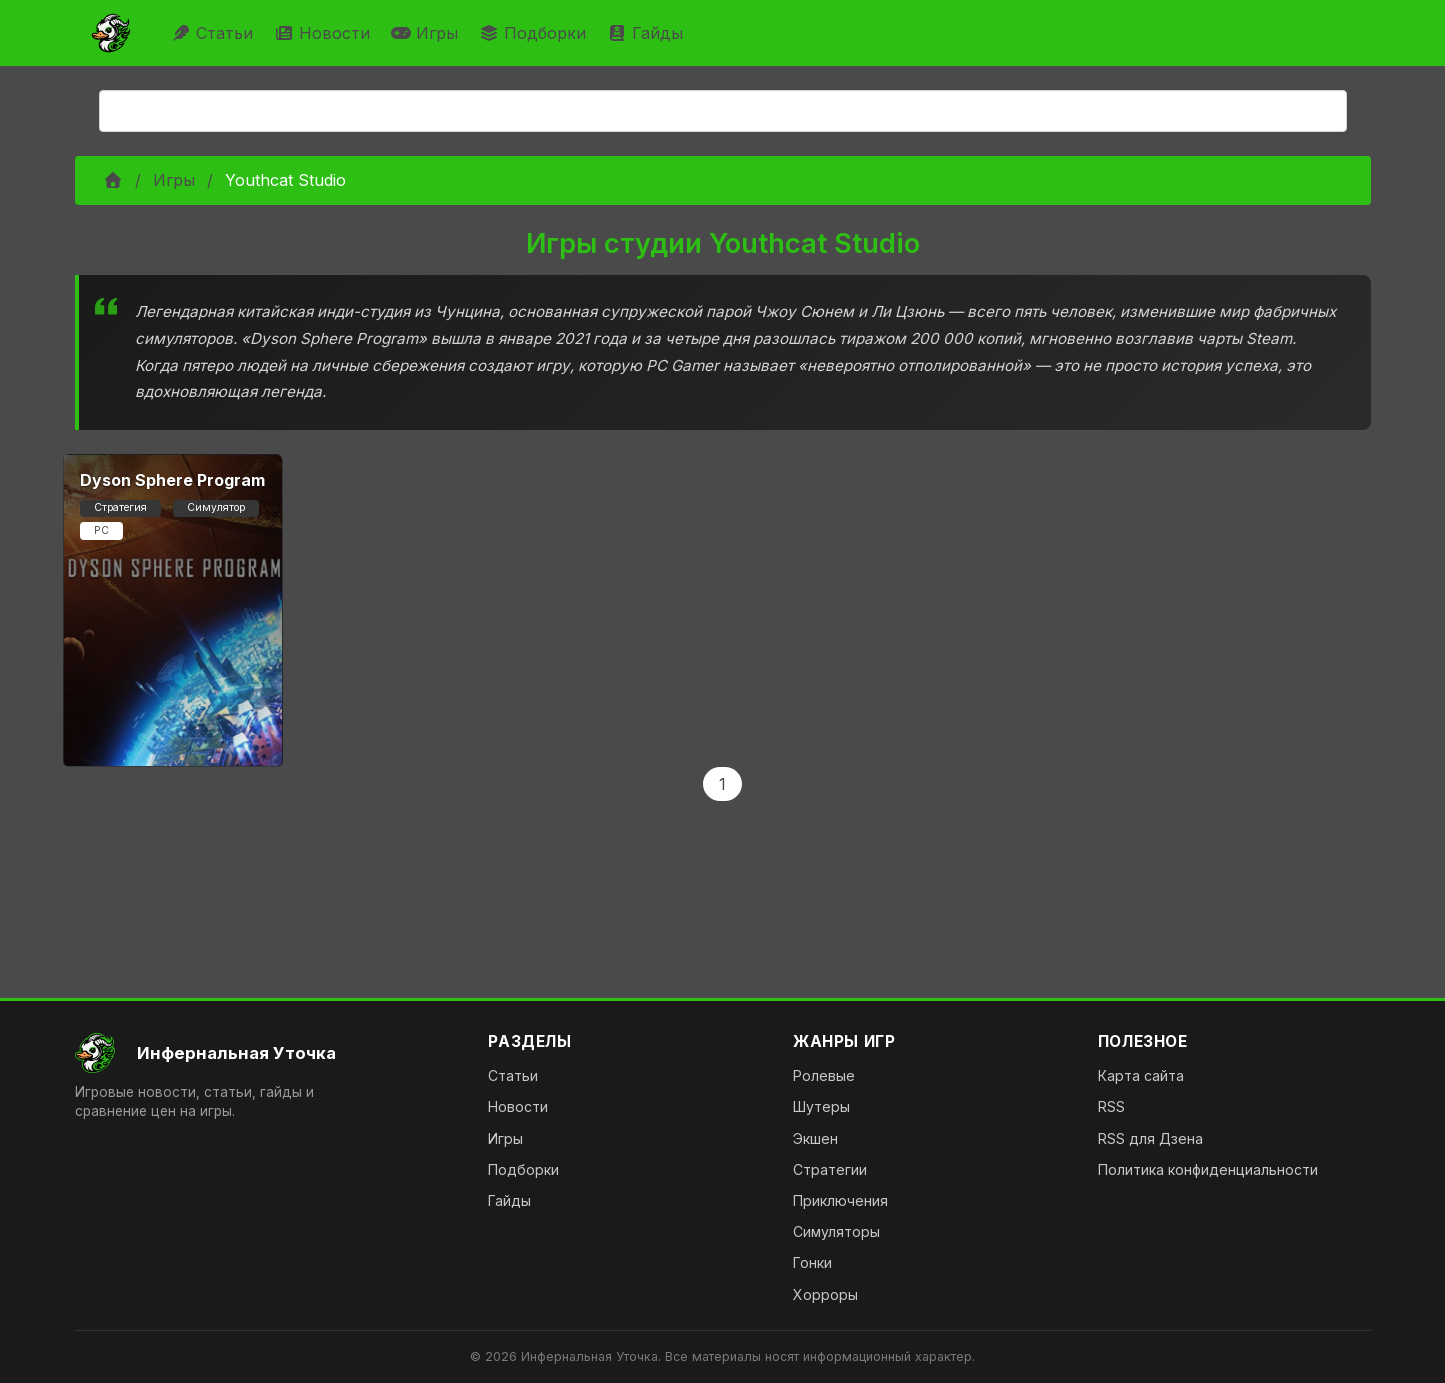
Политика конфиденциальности (1208, 1169)
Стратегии (830, 1169)
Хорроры (825, 1294)
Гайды (647, 33)
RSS (1111, 1106)
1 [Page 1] (722, 784)
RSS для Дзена (1150, 1138)
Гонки (812, 1262)
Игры (427, 33)
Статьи (214, 33)
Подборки (535, 33)
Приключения (840, 1200)
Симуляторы (836, 1231)
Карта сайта (1141, 1075)
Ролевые (824, 1075)
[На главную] (266, 1053)
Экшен (815, 1138)
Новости (324, 33)
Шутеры (821, 1106)
